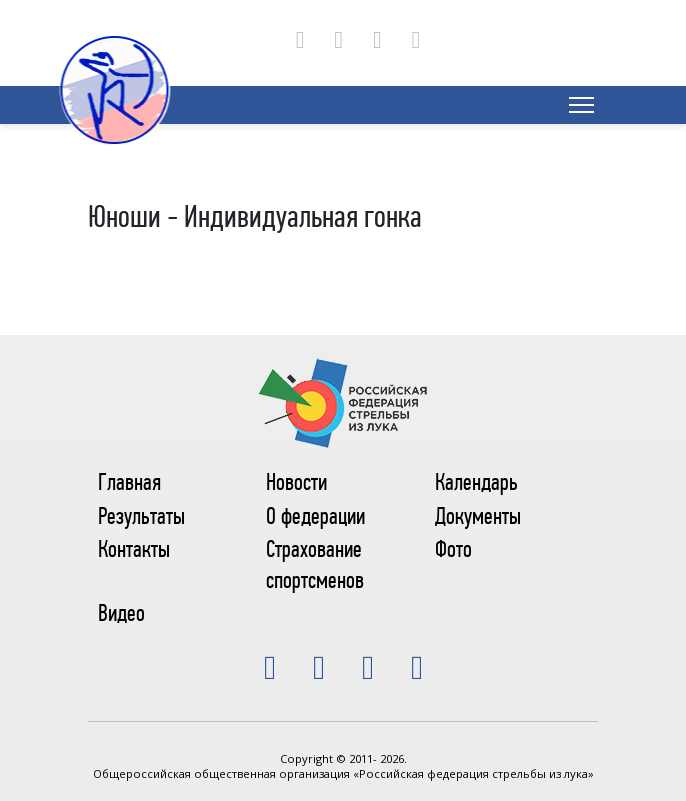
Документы (478, 516)
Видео (121, 613)
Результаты (141, 516)
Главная (129, 482)
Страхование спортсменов (315, 564)
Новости (296, 482)
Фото (453, 549)
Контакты (134, 549)
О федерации (315, 516)
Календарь (476, 482)
